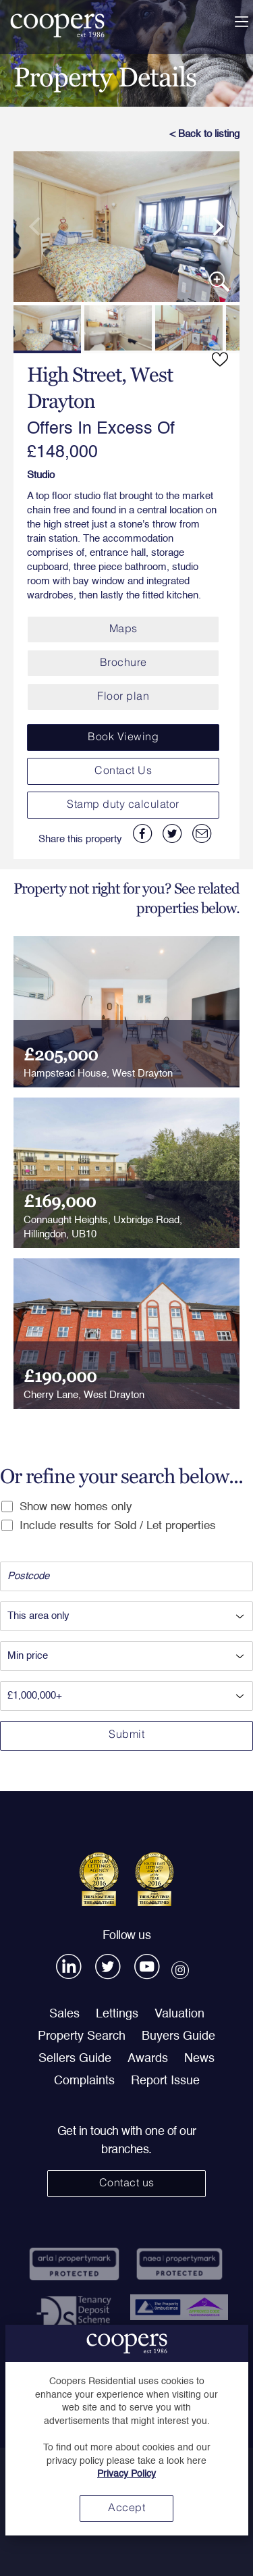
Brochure (123, 663)
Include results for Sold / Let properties (108, 1526)
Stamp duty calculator (123, 805)
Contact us (126, 2183)
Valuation (179, 2014)
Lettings (117, 2014)
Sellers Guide (74, 2059)
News (199, 2059)
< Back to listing (204, 134)
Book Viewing (123, 737)
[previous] (40, 227)
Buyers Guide (178, 2036)
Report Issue (165, 2081)
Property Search (81, 2036)
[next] (212, 227)
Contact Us (123, 771)
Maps (123, 629)
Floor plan (123, 697)
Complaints (84, 2081)
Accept (126, 2508)
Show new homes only (66, 1507)
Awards (148, 2059)
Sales (64, 2014)
